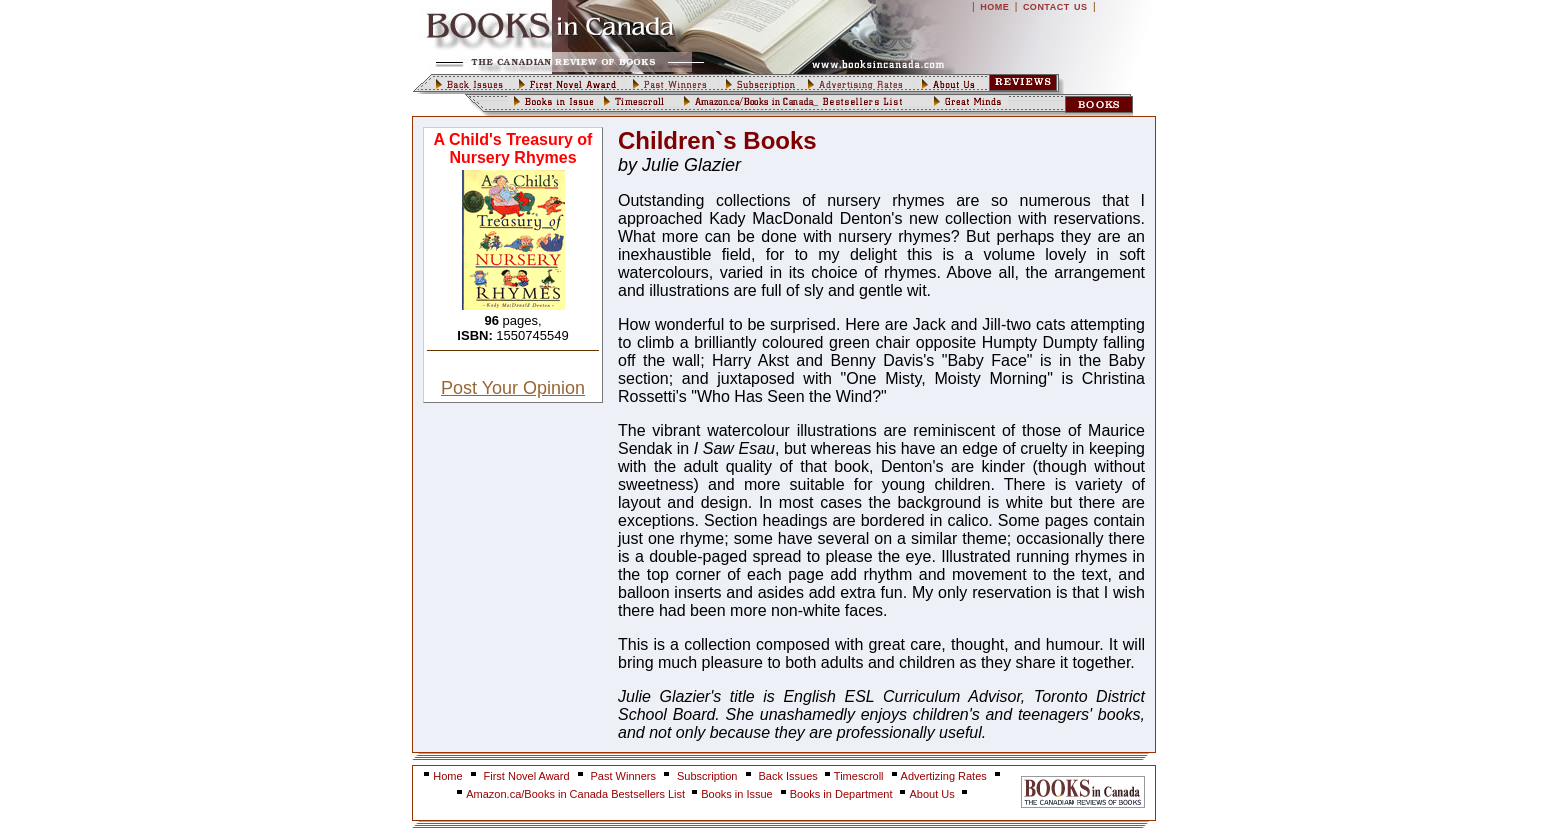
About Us (933, 794)
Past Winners (623, 776)
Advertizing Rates (944, 776)
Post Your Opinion (513, 388)
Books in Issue (737, 794)
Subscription (707, 776)
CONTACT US (1055, 7)
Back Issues (790, 776)
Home (447, 776)
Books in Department (841, 794)
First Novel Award (527, 776)
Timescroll (859, 776)
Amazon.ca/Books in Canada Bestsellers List (577, 794)
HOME (994, 7)
